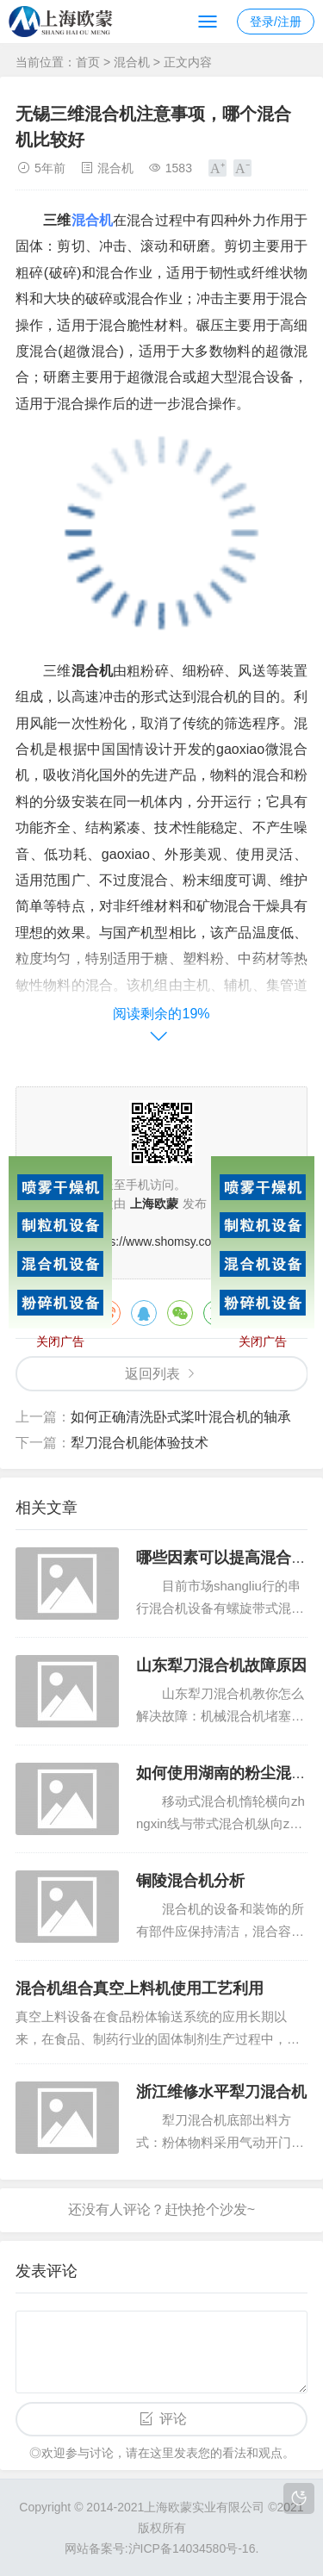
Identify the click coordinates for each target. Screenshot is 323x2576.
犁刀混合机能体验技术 (139, 1442)
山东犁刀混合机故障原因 (221, 1665)
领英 (288, 1313)
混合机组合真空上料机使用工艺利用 (140, 1988)
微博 (108, 1313)
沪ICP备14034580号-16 (192, 2548)
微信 (180, 1313)
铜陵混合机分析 (190, 1880)
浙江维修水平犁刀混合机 (221, 2091)
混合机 (132, 62)
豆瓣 (216, 1313)
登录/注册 (275, 21)
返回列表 (152, 1373)
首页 (88, 62)
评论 (173, 2418)
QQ (144, 1313)
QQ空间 (252, 1313)
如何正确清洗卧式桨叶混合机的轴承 (181, 1416)
